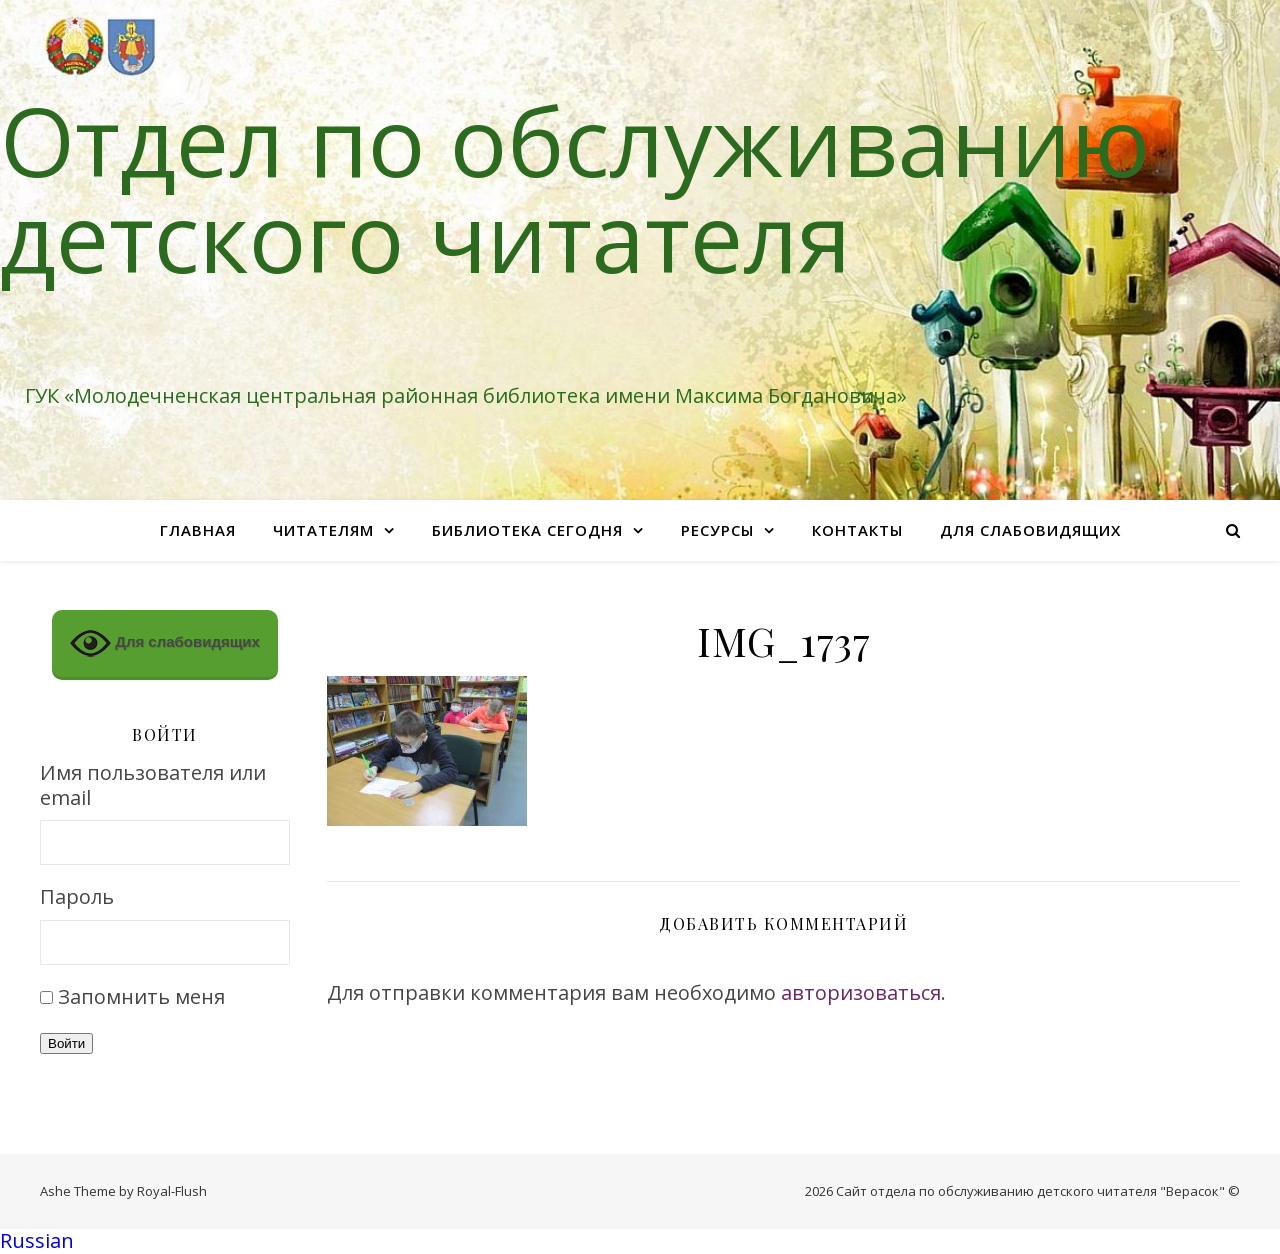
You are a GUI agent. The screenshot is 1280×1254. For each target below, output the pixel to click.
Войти (66, 1043)
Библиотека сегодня (527, 530)
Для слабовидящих (1030, 530)
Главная (198, 530)
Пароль (77, 897)
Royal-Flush (172, 1191)
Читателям (323, 530)
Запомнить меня (141, 996)
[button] (640, 1241)
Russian (37, 1240)
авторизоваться (861, 992)
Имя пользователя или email (153, 785)
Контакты (857, 530)
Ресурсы (717, 530)
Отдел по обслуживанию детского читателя (575, 188)
